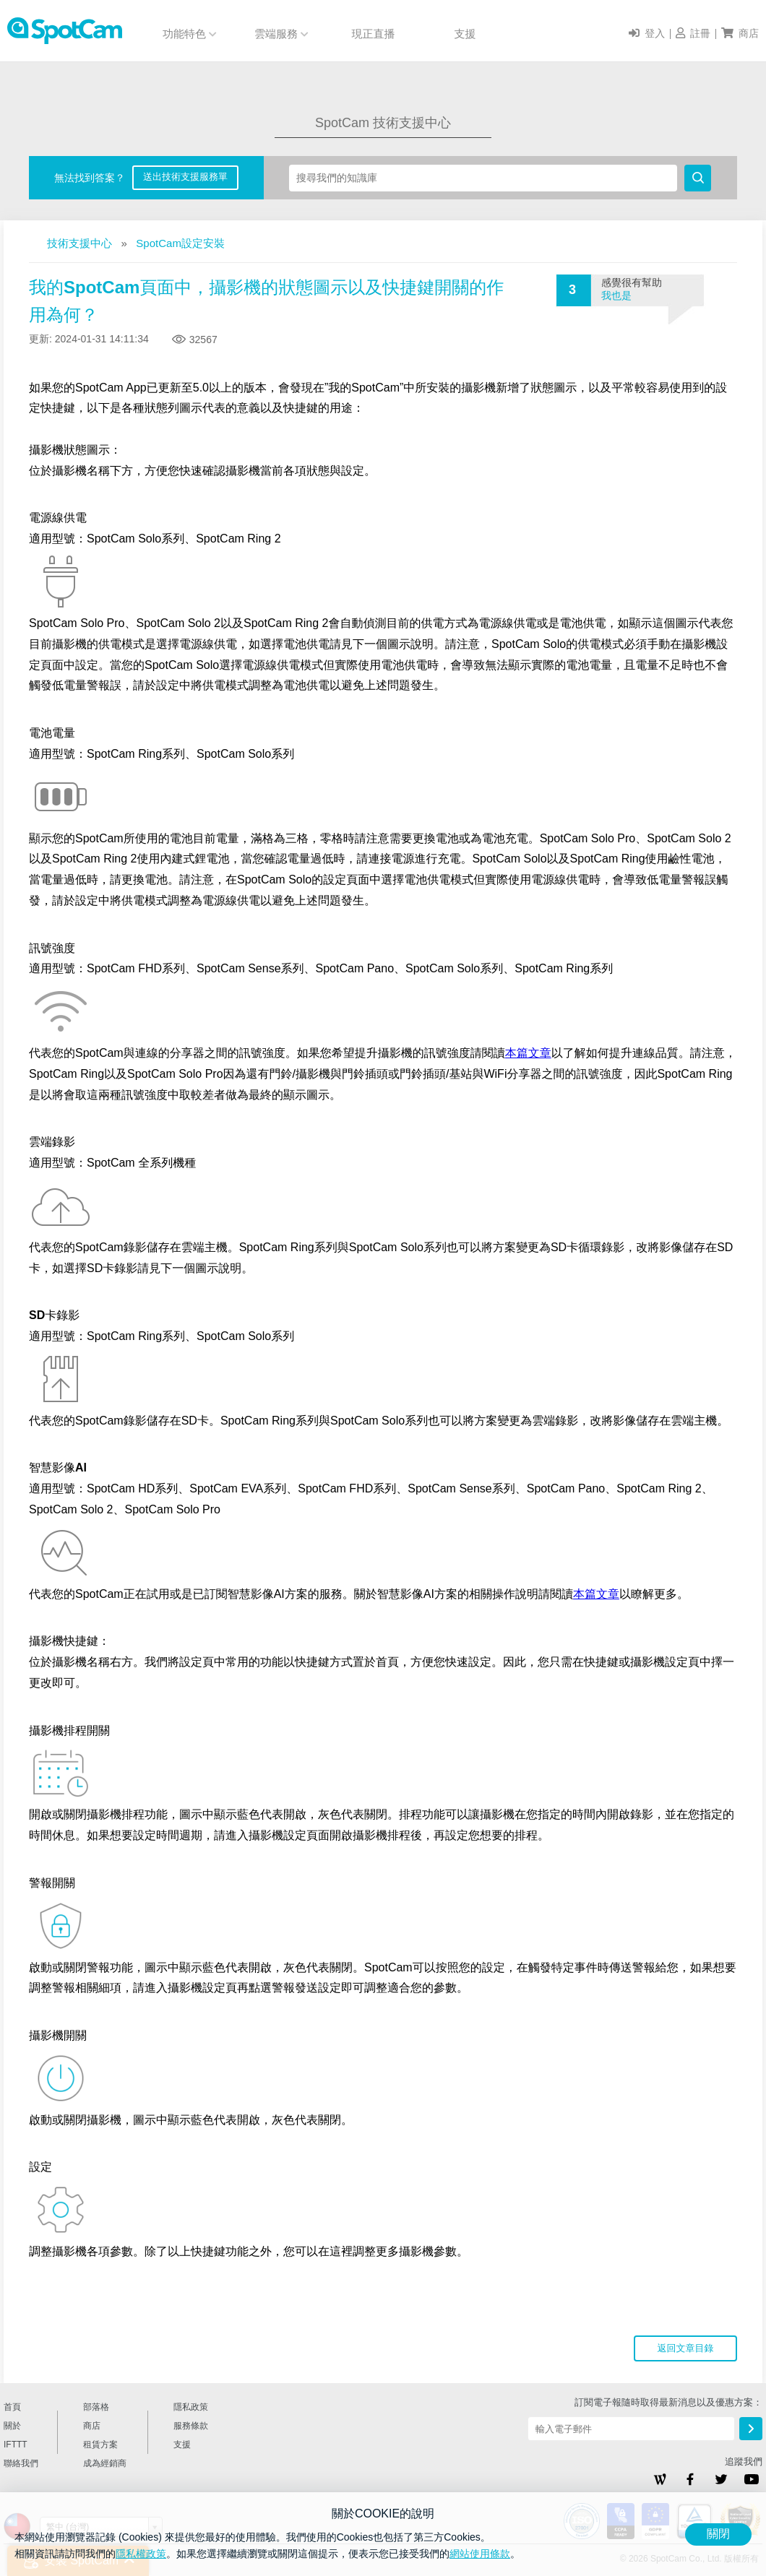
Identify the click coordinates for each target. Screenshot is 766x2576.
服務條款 (190, 2426)
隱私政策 (190, 2407)
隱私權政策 (141, 2553)
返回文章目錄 (686, 2348)
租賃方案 (100, 2444)
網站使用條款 (479, 2553)
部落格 (96, 2407)
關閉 (718, 2534)
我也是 (616, 295)
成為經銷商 (104, 2463)
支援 (465, 33)
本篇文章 (528, 1053)
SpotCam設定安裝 (180, 243)
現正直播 (373, 33)
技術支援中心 (79, 243)
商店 (91, 2426)
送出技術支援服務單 (185, 176)
